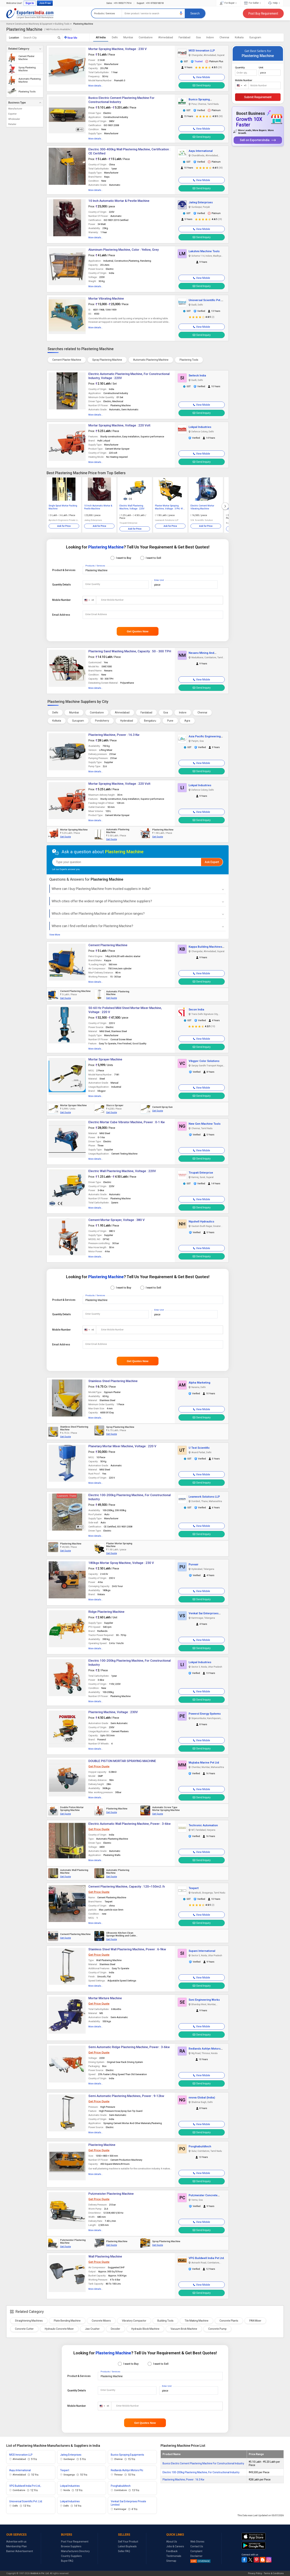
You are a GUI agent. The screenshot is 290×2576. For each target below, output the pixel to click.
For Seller (252, 2)
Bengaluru (150, 720)
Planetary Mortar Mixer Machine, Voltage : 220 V (122, 1446)
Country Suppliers (71, 2556)
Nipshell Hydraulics (201, 1221)
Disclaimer (196, 2556)
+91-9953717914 (119, 3)
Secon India (196, 1009)
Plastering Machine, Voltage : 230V (113, 1712)
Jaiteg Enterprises (201, 202)
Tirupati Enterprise (201, 1172)
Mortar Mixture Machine (105, 1998)
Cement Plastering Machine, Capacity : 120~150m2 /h (126, 1886)
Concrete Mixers (101, 2320)
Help (274, 2)
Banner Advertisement (19, 2551)
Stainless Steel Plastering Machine (113, 1381)
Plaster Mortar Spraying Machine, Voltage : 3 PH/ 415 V (170, 508)
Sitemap (171, 2560)
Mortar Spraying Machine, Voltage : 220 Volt (119, 425)
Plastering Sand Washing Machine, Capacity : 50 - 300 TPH (129, 651)
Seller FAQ (124, 2551)
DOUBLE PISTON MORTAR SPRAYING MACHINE (122, 1761)
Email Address (61, 614)
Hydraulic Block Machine (145, 2328)
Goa (198, 37)
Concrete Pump (217, 2328)
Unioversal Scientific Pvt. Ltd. (26, 2501)
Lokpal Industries (200, 427)
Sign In (30, 3)
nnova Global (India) (202, 2097)
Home (9, 24)
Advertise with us (16, 2541)
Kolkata (239, 37)
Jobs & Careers (175, 2546)
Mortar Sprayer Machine (105, 1059)
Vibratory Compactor (134, 2320)
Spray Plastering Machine (107, 359)
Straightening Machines (29, 2320)
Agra (187, 720)
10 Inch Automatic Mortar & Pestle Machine (118, 201)
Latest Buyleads (127, 2546)
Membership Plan (16, 2546)
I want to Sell (153, 557)
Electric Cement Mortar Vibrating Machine (202, 507)
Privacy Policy (255, 2573)
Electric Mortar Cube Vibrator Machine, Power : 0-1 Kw (126, 1122)
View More (54, 934)
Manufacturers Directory (75, 2551)
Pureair (193, 1564)
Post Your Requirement (74, 2541)
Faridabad (184, 37)
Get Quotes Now (138, 631)
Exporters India (30, 13)
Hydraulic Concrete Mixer (59, 2328)
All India (101, 37)
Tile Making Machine (196, 2320)
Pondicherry (102, 720)
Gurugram (255, 37)
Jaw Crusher (92, 2328)
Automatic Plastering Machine (150, 359)
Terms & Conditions (274, 2573)
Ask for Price (64, 526)
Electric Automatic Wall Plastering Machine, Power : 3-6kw (129, 1824)
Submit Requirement (258, 97)
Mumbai (128, 37)
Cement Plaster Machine (66, 359)
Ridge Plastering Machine (106, 1612)
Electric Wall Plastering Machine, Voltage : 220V (131, 507)
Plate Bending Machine (67, 2320)
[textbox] (41, 37)
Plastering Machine (101, 2145)
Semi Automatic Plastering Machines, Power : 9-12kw (126, 2096)
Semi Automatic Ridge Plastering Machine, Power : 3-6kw (129, 2047)
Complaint (196, 2551)
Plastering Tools (189, 359)
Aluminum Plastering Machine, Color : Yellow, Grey (123, 249)
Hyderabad (126, 720)
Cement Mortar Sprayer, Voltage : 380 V (116, 1220)
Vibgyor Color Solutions (204, 1061)
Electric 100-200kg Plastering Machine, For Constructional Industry (201, 2472)
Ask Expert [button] (212, 862)
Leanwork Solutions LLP (204, 1496)
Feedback (172, 2551)
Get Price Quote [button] (98, 1766)
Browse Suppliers (71, 2546)
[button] (181, 13)
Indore (210, 37)
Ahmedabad (165, 37)
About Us (171, 2541)
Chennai (224, 37)
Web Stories (197, 2541)
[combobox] (88, 600)
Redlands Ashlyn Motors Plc (127, 2470)
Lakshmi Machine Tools (204, 251)
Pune (170, 720)
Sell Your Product (128, 2541)
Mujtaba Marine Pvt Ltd (204, 1762)
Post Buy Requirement (263, 13)
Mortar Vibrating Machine (106, 298)
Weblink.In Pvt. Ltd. (39, 2573)
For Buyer (228, 2)
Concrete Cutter (24, 2328)
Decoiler (115, 2328)
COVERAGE (200, 2561)
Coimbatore (146, 37)
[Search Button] (59, 37)
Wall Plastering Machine (105, 2256)
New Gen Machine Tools (204, 1123)
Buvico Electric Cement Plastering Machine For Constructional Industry (203, 2463)
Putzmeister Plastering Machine (111, 2193)
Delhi (115, 37)
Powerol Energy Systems (205, 1713)
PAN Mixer (255, 2320)
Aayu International (201, 151)
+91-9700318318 (150, 3)
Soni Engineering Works (204, 1999)
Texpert (194, 1888)
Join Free (45, 3)
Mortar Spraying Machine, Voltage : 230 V (117, 49)
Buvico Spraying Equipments (127, 2454)
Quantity (240, 67)
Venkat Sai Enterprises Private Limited (128, 2503)
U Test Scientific (199, 1447)
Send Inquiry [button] (202, 85)
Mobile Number (61, 599)
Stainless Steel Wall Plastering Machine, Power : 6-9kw (127, 1949)
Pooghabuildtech (200, 2146)
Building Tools (62, 24)
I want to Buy (123, 557)
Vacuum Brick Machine (184, 2328)
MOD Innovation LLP (202, 50)
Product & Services (63, 570)
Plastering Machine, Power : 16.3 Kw (113, 735)
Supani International (202, 1951)
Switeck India (197, 375)
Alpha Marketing (199, 1382)
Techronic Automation (203, 1825)
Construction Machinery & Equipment (34, 24)
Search (195, 13)
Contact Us (196, 2546)
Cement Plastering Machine (107, 945)
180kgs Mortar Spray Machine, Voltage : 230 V (121, 1563)
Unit (261, 67)
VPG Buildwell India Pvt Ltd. (207, 2258)
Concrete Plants (229, 2320)
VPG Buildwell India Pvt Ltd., (25, 2485)
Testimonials (173, 2556)
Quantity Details (61, 584)
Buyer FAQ (67, 2560)
